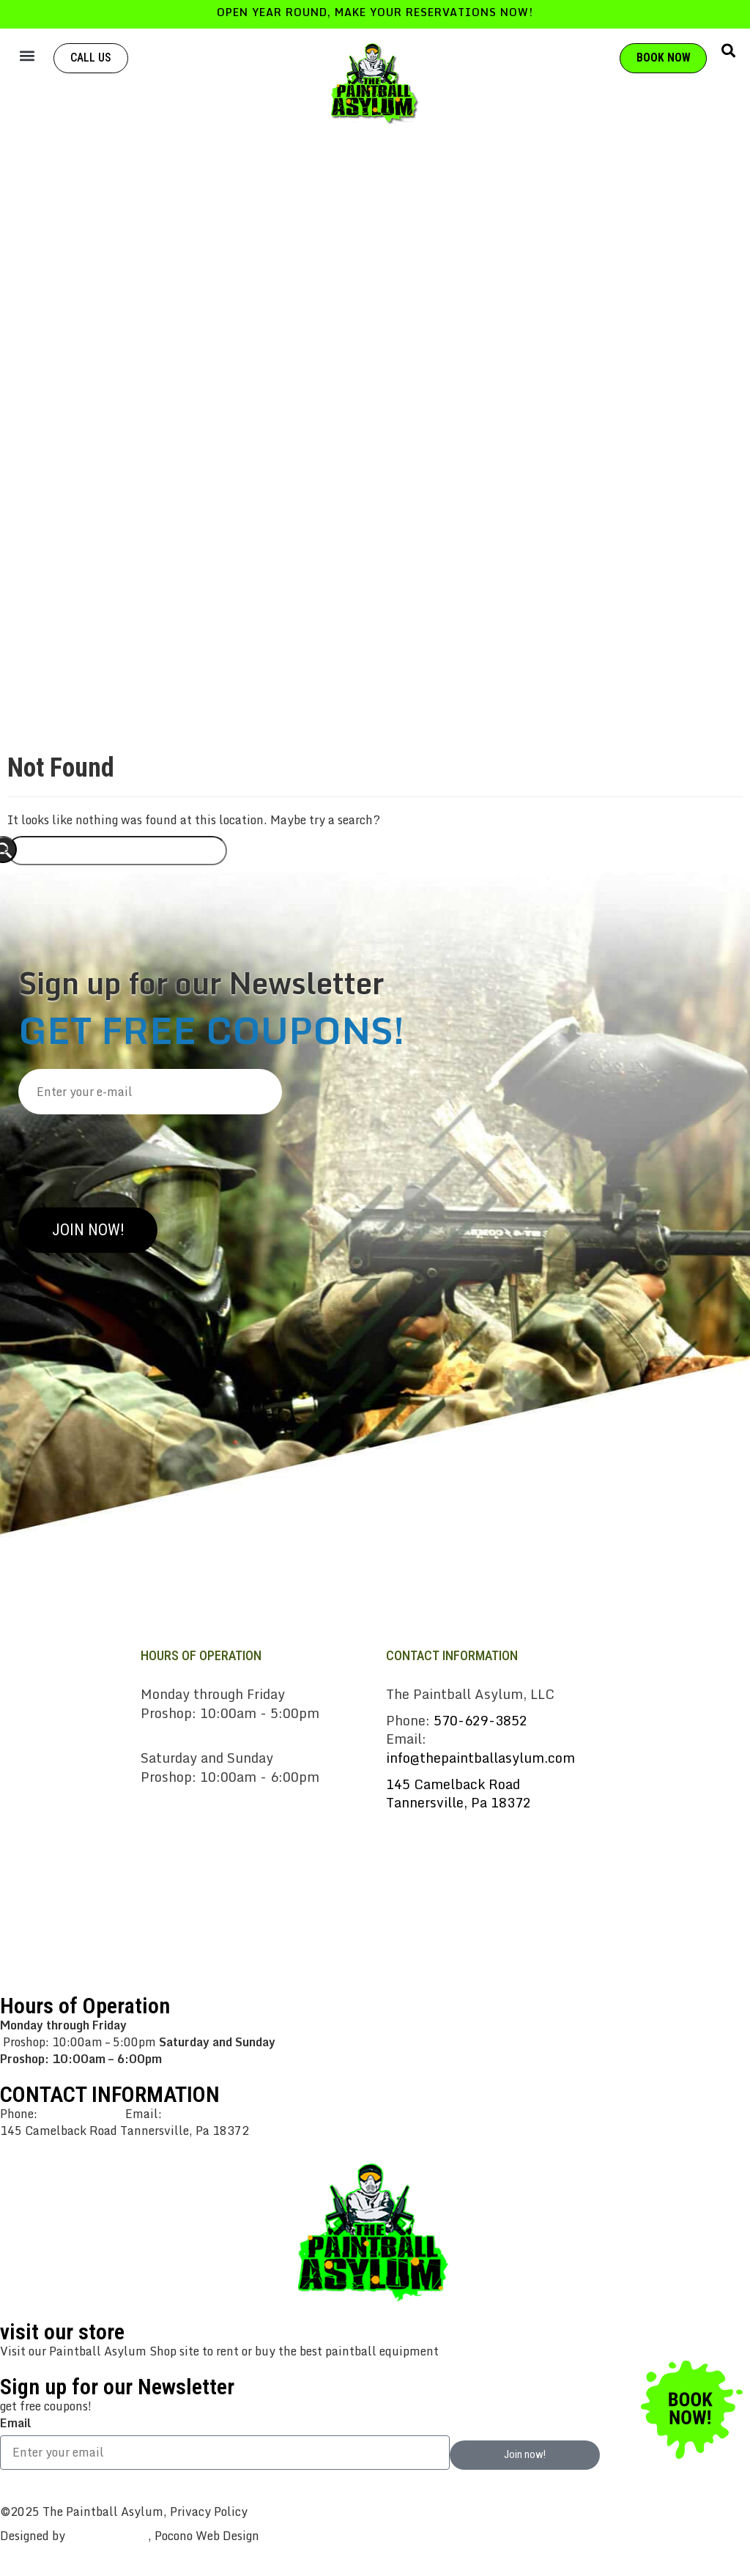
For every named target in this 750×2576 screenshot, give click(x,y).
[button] (27, 55)
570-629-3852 (480, 1720)
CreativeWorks (108, 2535)
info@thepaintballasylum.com (480, 1758)
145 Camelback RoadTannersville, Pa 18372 (458, 1793)
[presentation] (129, 1155)
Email (15, 2423)
